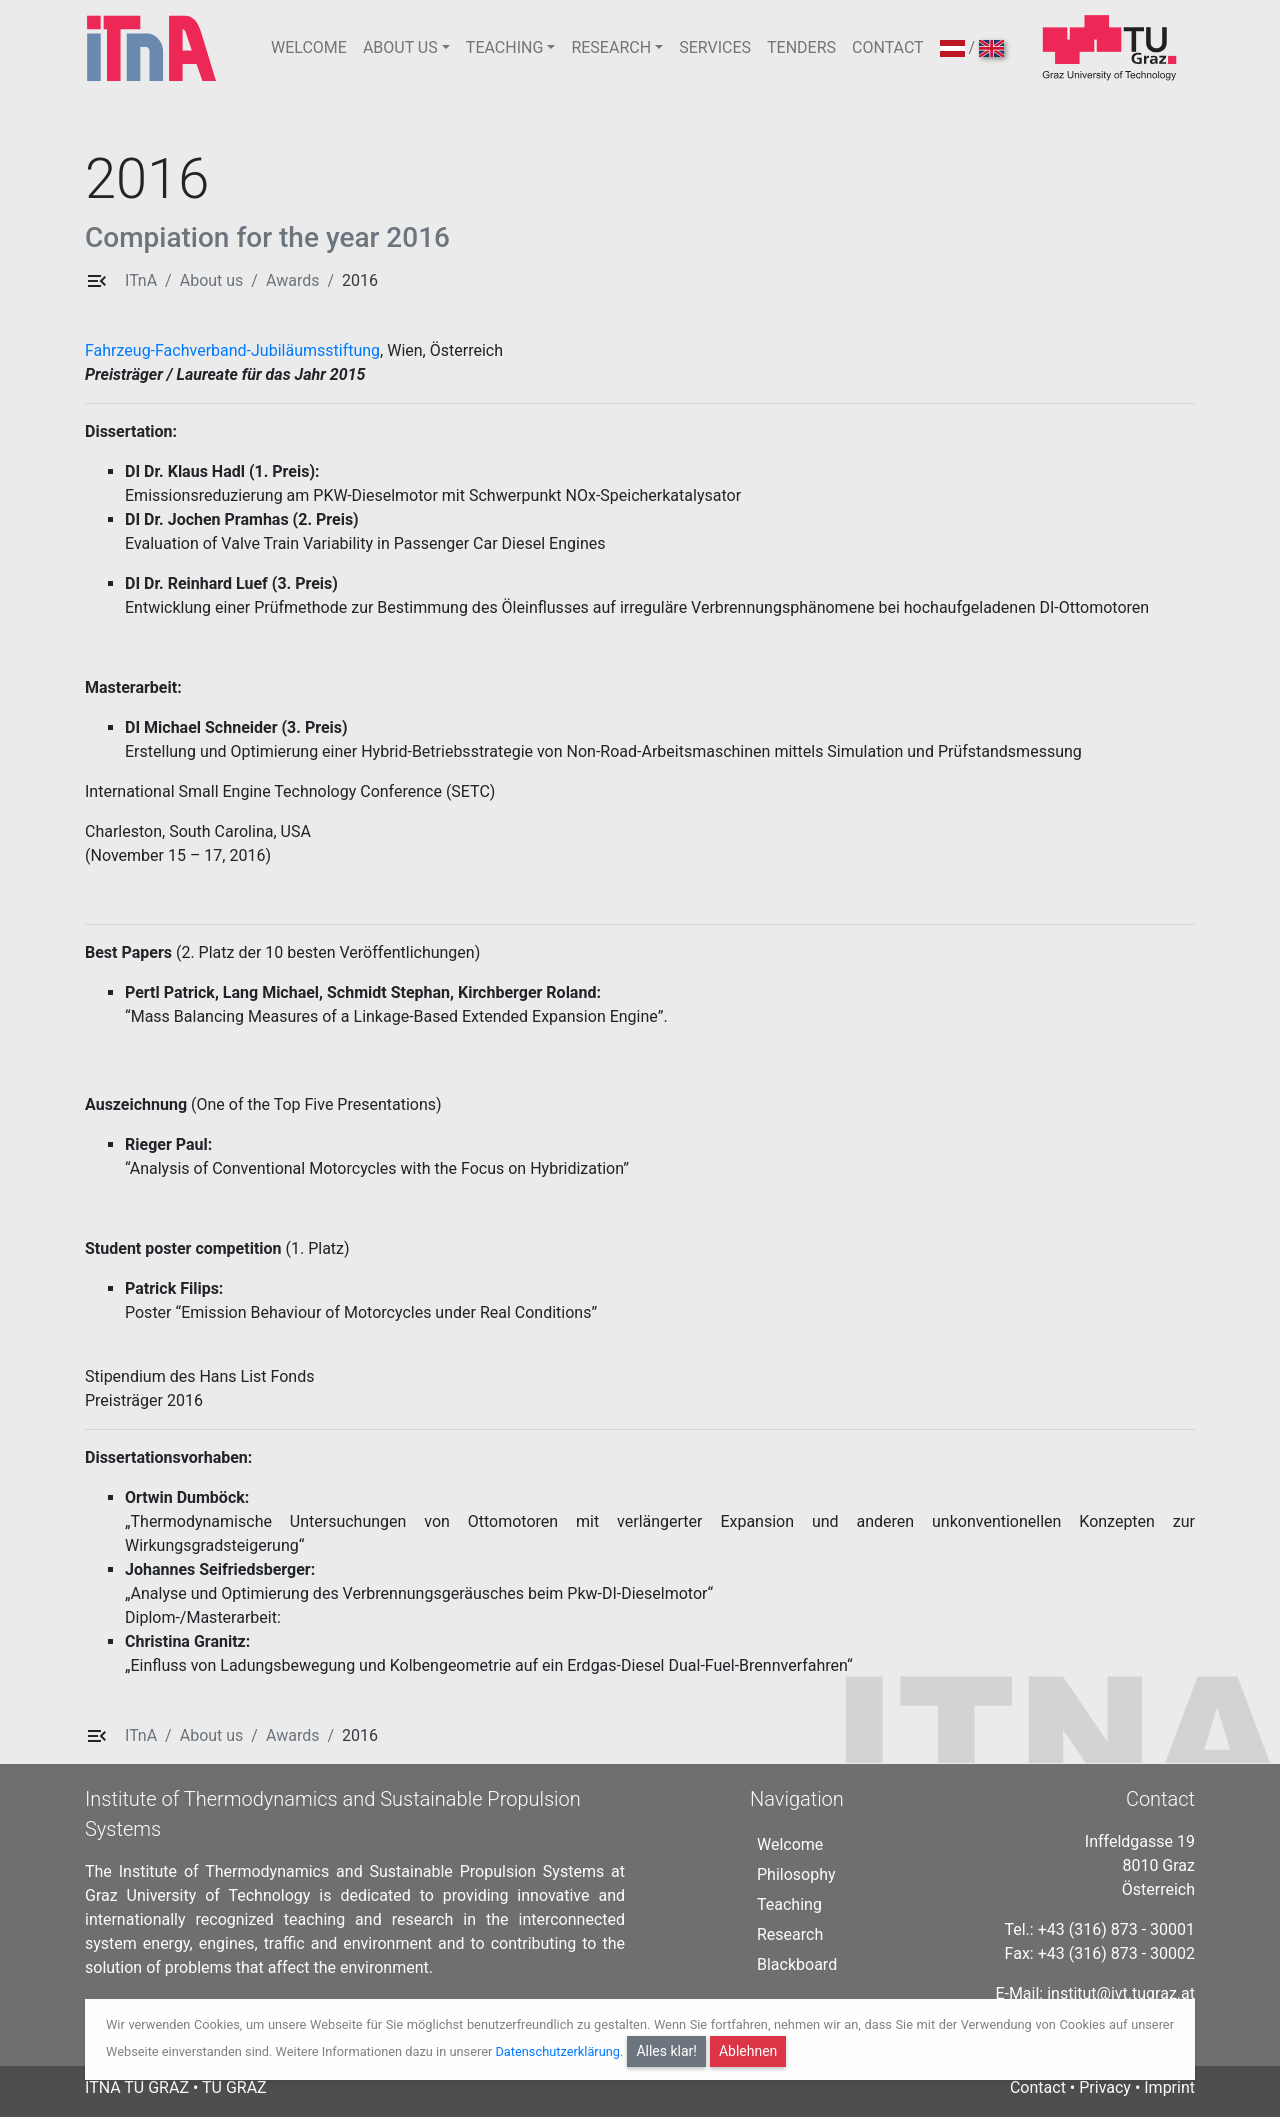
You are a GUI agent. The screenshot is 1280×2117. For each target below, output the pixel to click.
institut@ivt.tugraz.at (1121, 1993)
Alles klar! (666, 2051)
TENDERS (801, 47)
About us (212, 280)
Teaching (789, 1904)
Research (790, 1934)
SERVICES (715, 47)
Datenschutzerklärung (557, 2051)
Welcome (790, 1844)
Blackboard (797, 1964)
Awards (292, 280)
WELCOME (309, 47)
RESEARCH (611, 47)
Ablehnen (748, 2051)
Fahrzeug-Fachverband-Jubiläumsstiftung (232, 350)
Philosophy (796, 1874)
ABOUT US (400, 47)
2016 (360, 280)
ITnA (141, 280)
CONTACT (888, 47)
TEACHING (504, 47)
